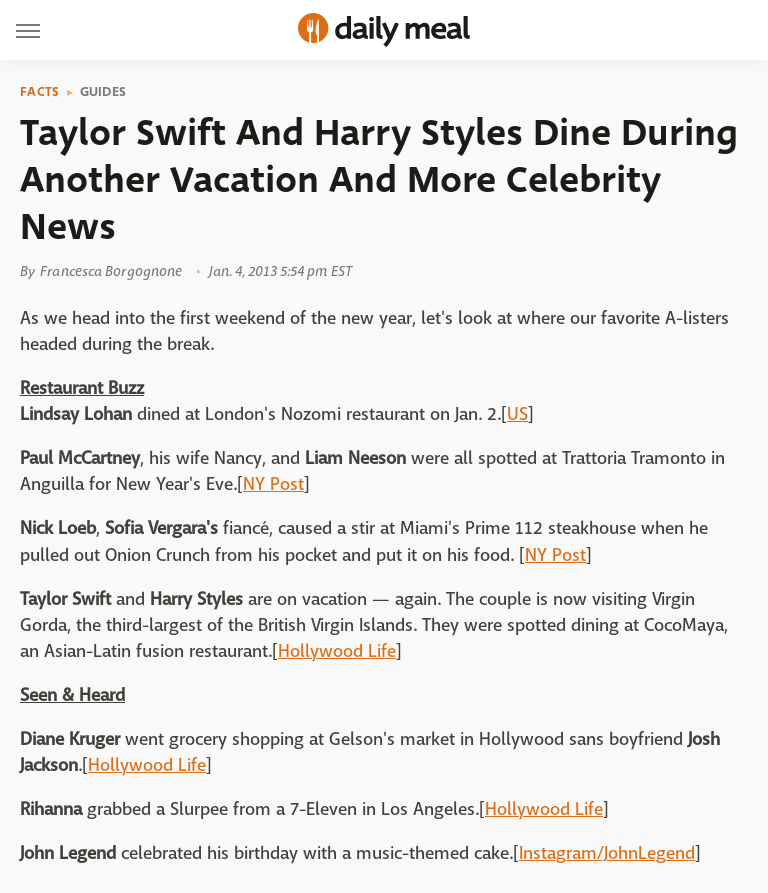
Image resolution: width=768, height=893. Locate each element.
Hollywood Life (337, 651)
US (517, 414)
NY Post (273, 484)
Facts (40, 92)
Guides (103, 92)
